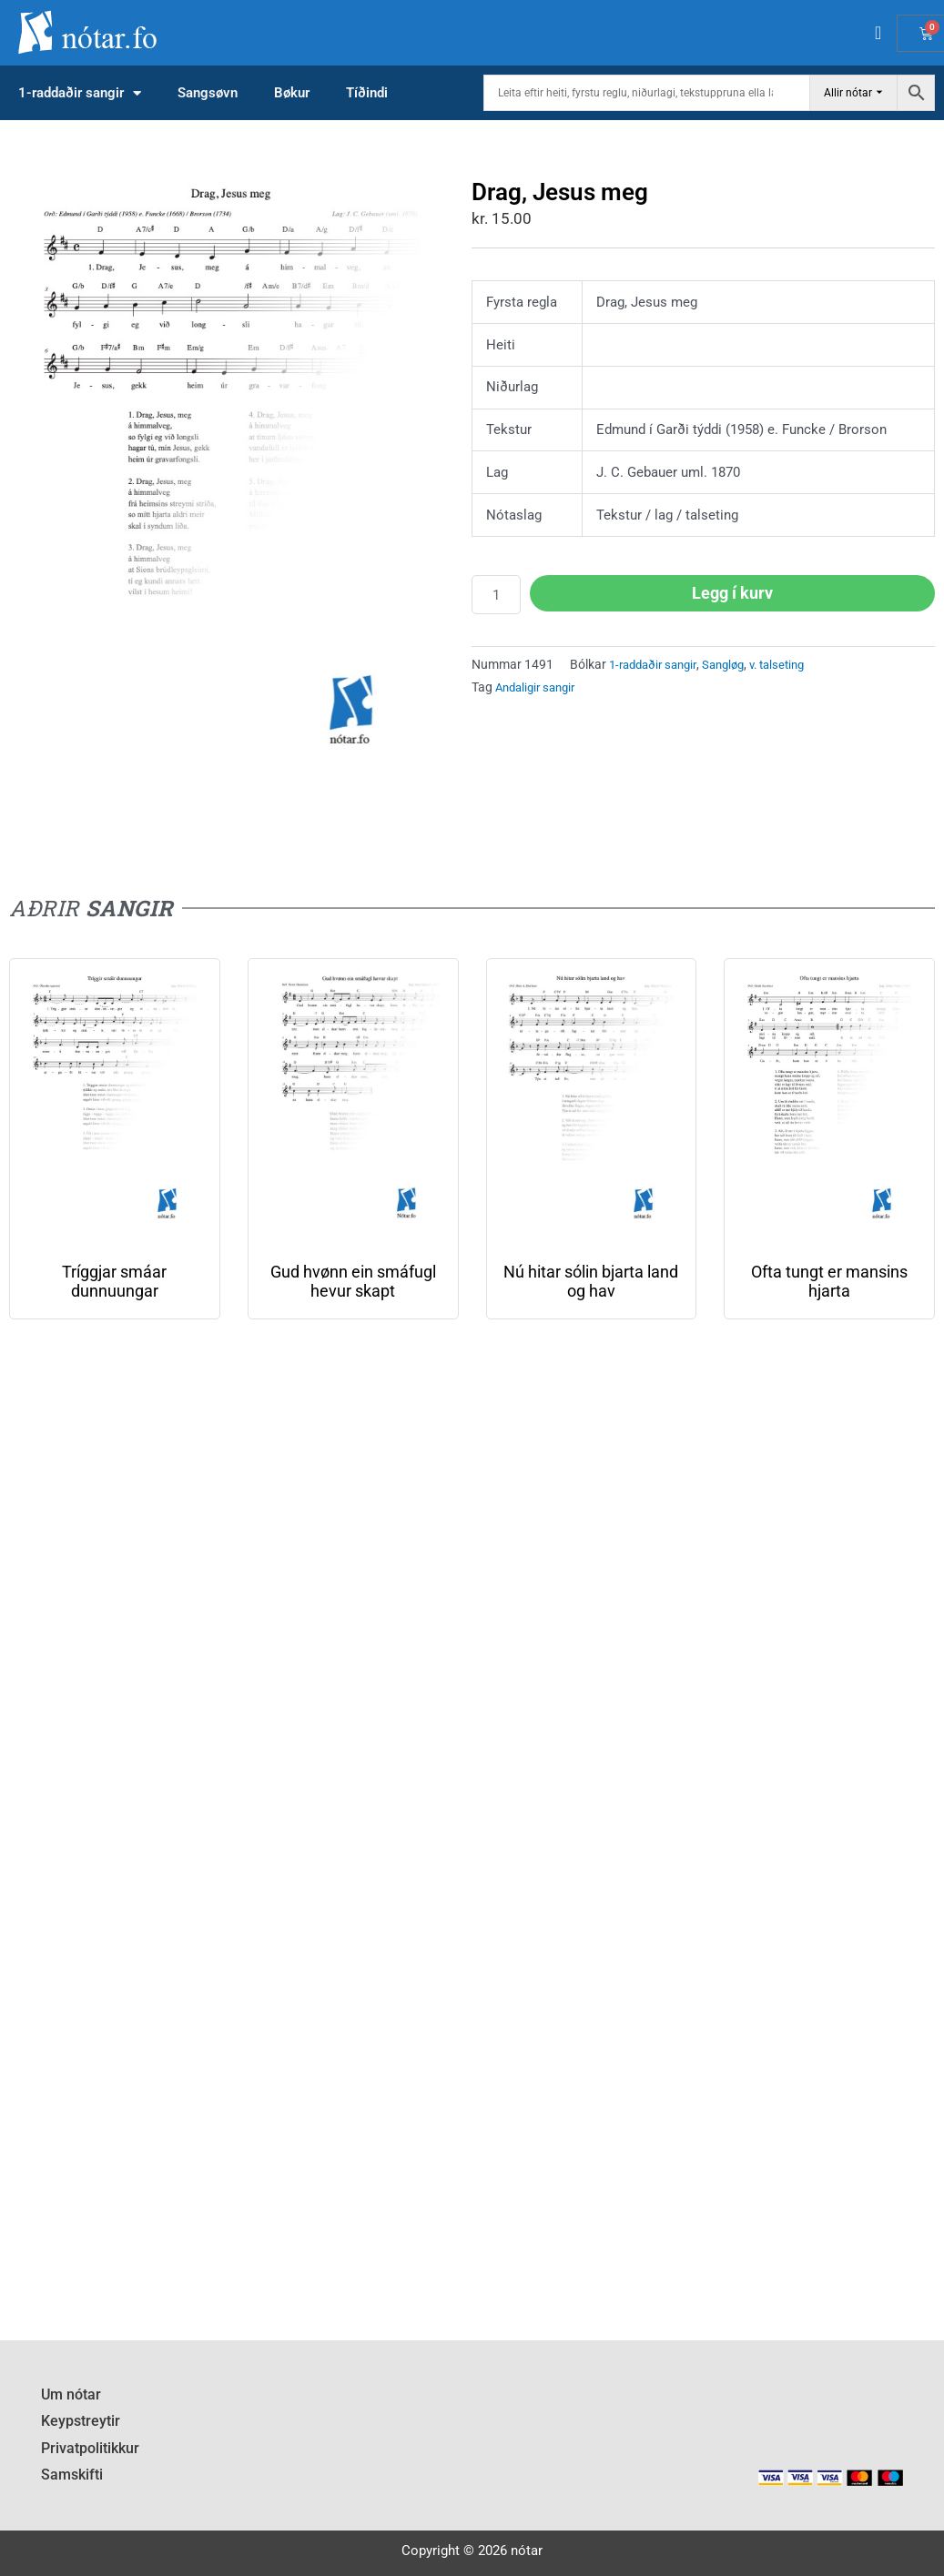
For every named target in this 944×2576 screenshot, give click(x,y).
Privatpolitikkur (87, 2451)
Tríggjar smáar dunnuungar (114, 1281)
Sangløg (734, 664)
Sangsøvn (208, 93)
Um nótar (69, 2402)
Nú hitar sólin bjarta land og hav (590, 1281)
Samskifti (70, 2476)
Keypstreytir (77, 2427)
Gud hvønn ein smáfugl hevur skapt (353, 1281)
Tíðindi (367, 93)
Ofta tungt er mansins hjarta (829, 1281)
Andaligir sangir (539, 687)
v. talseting (793, 664)
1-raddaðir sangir (79, 93)
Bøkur (292, 93)
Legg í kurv (732, 592)
